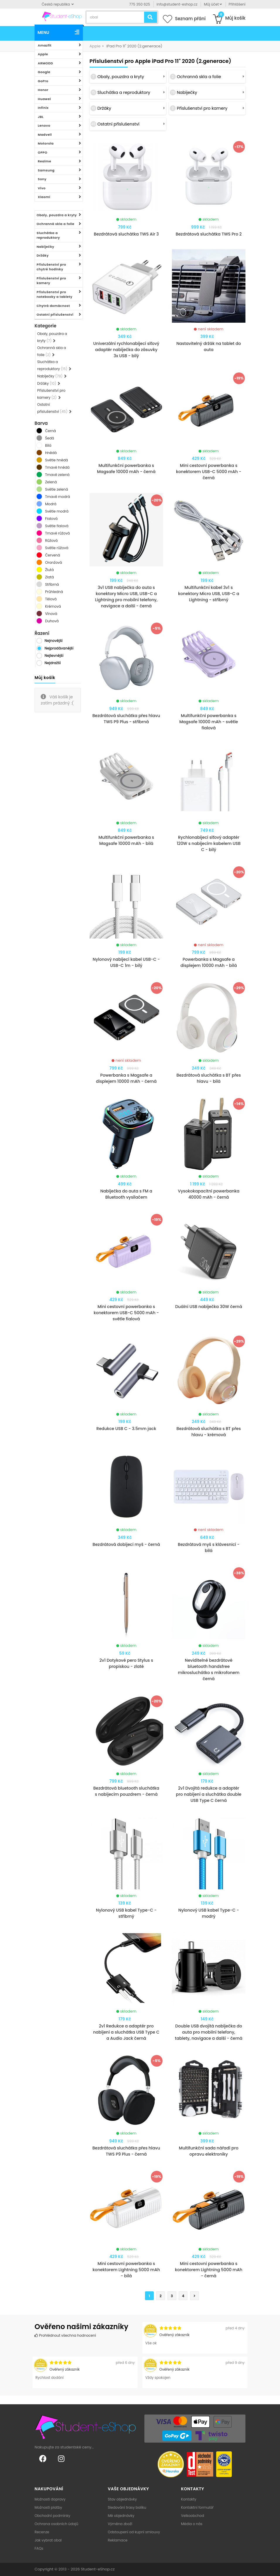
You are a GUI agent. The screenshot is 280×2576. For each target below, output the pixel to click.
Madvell (45, 134)
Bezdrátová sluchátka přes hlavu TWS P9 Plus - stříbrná (126, 719)
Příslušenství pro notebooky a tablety (54, 294)
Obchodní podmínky (52, 2515)
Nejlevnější (54, 655)
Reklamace (117, 2540)
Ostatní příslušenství (55, 314)
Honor (43, 89)
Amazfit (45, 45)
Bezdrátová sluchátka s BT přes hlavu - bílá (209, 1078)
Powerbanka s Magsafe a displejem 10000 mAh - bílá (208, 962)
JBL (41, 116)
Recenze (42, 2531)
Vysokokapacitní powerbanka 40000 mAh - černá (208, 1194)
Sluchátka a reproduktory (48, 235)
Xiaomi (44, 197)
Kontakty (188, 2499)
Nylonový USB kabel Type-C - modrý (208, 1913)
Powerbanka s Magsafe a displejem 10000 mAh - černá (126, 1078)
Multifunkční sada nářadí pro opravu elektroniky (208, 2151)
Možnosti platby (48, 2507)
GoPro (43, 81)
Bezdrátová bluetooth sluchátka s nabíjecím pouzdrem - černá (126, 1791)
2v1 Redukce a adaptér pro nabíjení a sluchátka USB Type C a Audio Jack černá (126, 2032)
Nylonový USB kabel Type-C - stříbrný (126, 1913)
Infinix (43, 107)
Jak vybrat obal (48, 2540)
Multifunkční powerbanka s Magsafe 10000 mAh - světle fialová (208, 722)
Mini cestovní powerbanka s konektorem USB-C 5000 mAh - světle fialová (126, 1313)
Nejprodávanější (59, 648)
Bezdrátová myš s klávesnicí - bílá (209, 1547)
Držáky (43, 255)
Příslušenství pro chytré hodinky (51, 267)
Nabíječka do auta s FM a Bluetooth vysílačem (126, 1194)
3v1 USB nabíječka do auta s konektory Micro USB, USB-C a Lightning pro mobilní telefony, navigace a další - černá (126, 597)
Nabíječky (45, 246)
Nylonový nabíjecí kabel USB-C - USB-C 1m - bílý (126, 962)
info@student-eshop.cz (177, 4)
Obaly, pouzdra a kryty (57, 215)
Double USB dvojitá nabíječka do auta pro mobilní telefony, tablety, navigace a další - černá (208, 2032)
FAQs (39, 2548)
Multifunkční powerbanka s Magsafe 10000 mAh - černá (126, 469)
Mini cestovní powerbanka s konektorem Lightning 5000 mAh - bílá (126, 2270)
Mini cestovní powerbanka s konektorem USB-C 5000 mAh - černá (208, 472)
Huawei (44, 99)
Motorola (46, 143)
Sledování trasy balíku (127, 2507)
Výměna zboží (120, 2523)
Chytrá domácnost (53, 305)
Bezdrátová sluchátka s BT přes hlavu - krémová (209, 1432)
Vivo (42, 188)
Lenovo (44, 125)
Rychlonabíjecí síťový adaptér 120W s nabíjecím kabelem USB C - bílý (208, 843)
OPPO (42, 152)
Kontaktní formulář (197, 2507)
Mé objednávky (121, 2515)
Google (44, 72)
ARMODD (45, 63)
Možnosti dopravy (50, 2499)
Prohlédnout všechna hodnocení (65, 2335)
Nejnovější (54, 640)
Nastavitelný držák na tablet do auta (208, 347)
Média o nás (191, 2523)
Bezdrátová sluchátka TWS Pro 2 (209, 234)
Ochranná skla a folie (55, 223)
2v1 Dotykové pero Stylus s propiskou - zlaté (126, 1663)
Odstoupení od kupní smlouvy (134, 2531)
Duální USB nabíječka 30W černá (208, 1307)
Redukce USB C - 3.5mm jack (126, 1429)
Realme (44, 161)
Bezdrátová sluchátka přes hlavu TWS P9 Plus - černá (126, 2151)
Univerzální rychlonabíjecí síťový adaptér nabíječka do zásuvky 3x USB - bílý (126, 350)
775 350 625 (139, 4)
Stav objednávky (122, 2499)
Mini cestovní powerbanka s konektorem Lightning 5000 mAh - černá (208, 2270)
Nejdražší (53, 662)
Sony (42, 179)
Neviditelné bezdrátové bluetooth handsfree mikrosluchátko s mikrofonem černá (208, 1669)
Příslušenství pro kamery (51, 281)
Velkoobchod (192, 2515)
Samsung (46, 170)
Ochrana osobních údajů (56, 2523)
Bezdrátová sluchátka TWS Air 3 (126, 234)
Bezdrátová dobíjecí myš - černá (126, 1544)
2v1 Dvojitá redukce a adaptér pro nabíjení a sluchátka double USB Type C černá (208, 1794)
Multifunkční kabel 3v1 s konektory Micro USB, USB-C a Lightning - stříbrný (208, 594)
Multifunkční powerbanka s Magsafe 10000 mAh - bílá (126, 840)
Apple (43, 54)
